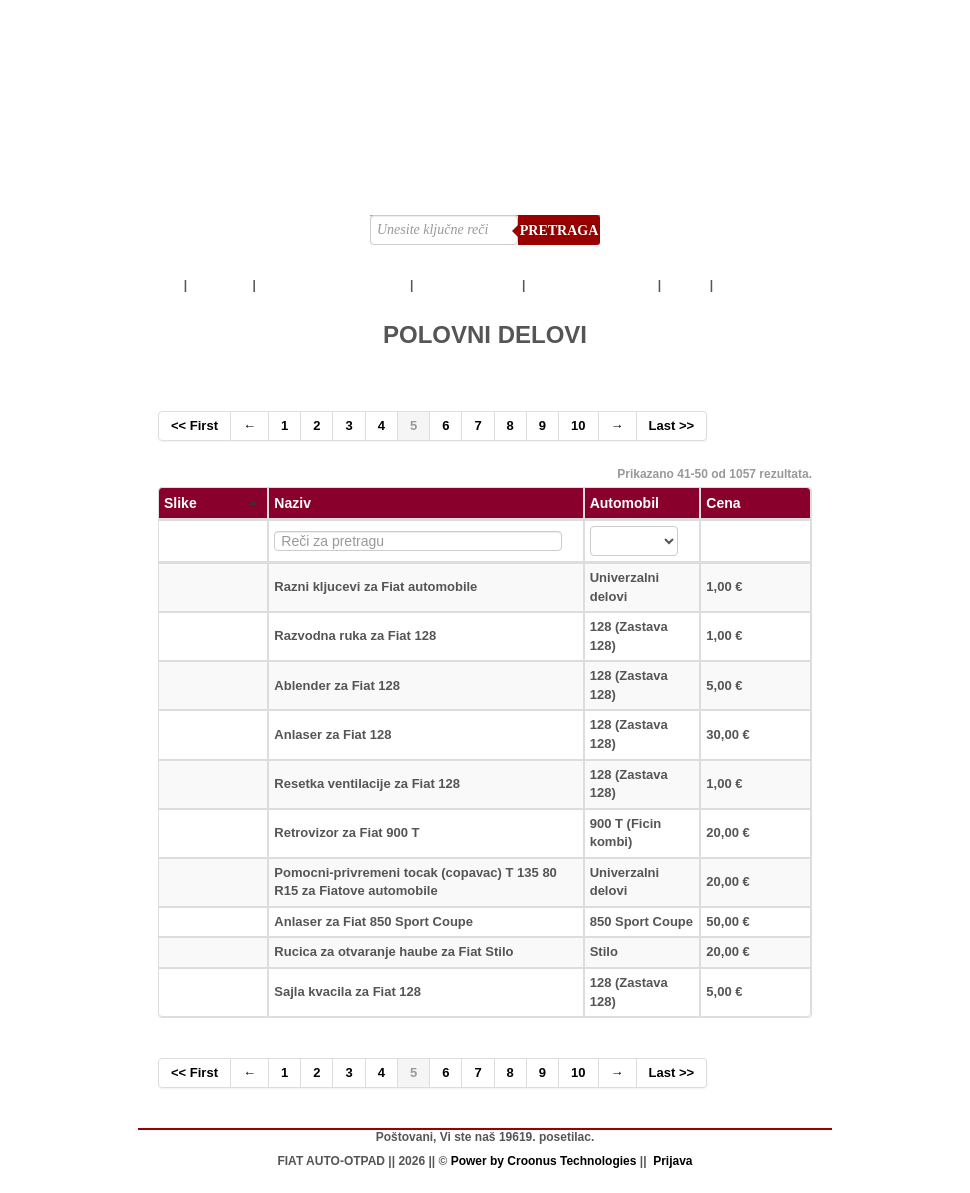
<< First (194, 425)
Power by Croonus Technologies (544, 1161)
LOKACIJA (747, 285)
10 (578, 425)
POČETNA (219, 285)
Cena (723, 503)
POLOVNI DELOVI (468, 285)
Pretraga (559, 230)
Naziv (292, 503)
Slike (210, 503)
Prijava (672, 1161)
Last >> (672, 425)
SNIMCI (685, 285)
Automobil (624, 503)
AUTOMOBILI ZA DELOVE (332, 285)
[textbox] (417, 541)
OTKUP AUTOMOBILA (592, 285)
